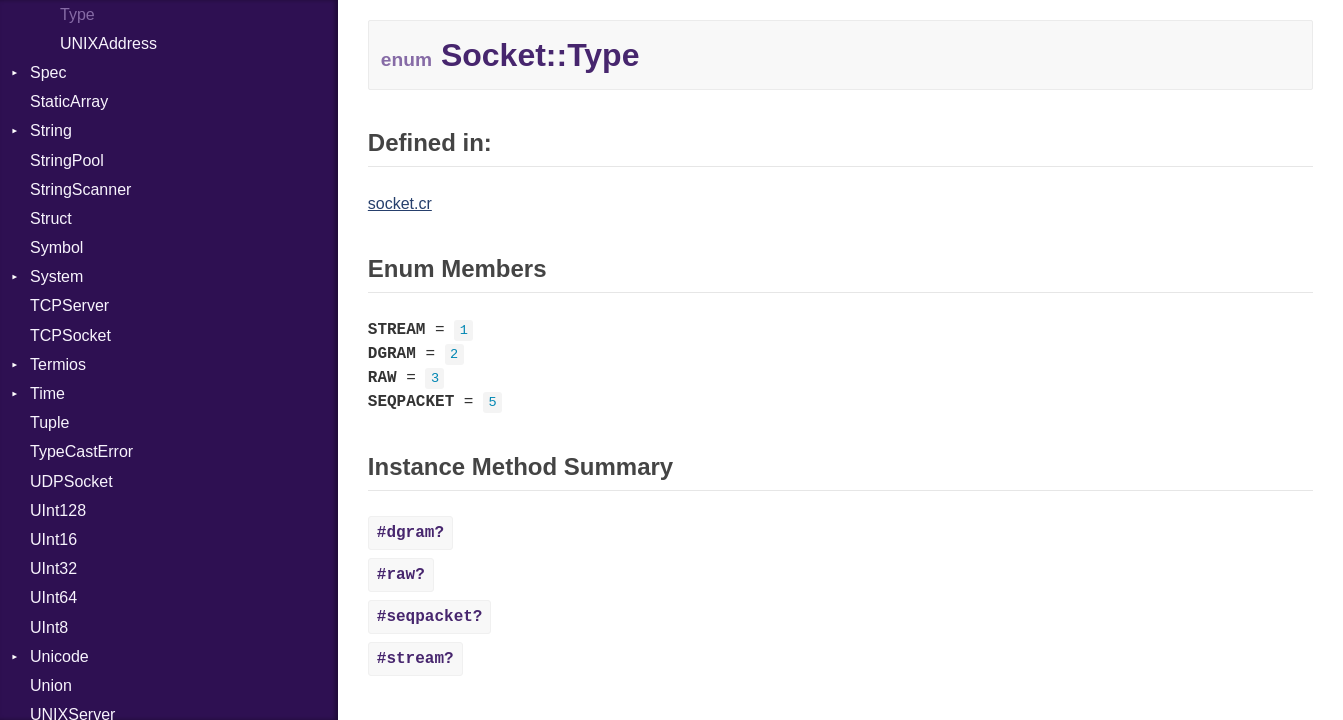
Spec (48, 72)
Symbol (56, 247)
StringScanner (80, 189)
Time (47, 393)
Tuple (49, 422)
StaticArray (69, 101)
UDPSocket (71, 481)
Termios (58, 364)
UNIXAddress (108, 43)
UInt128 (58, 510)
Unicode (59, 656)
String (51, 130)
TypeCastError (81, 451)
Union (51, 685)
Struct (51, 218)
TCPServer (69, 305)
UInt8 (49, 627)
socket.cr (400, 203)
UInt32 (53, 568)
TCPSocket (70, 335)
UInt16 (53, 539)
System (56, 276)
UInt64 (53, 597)
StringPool (67, 160)
